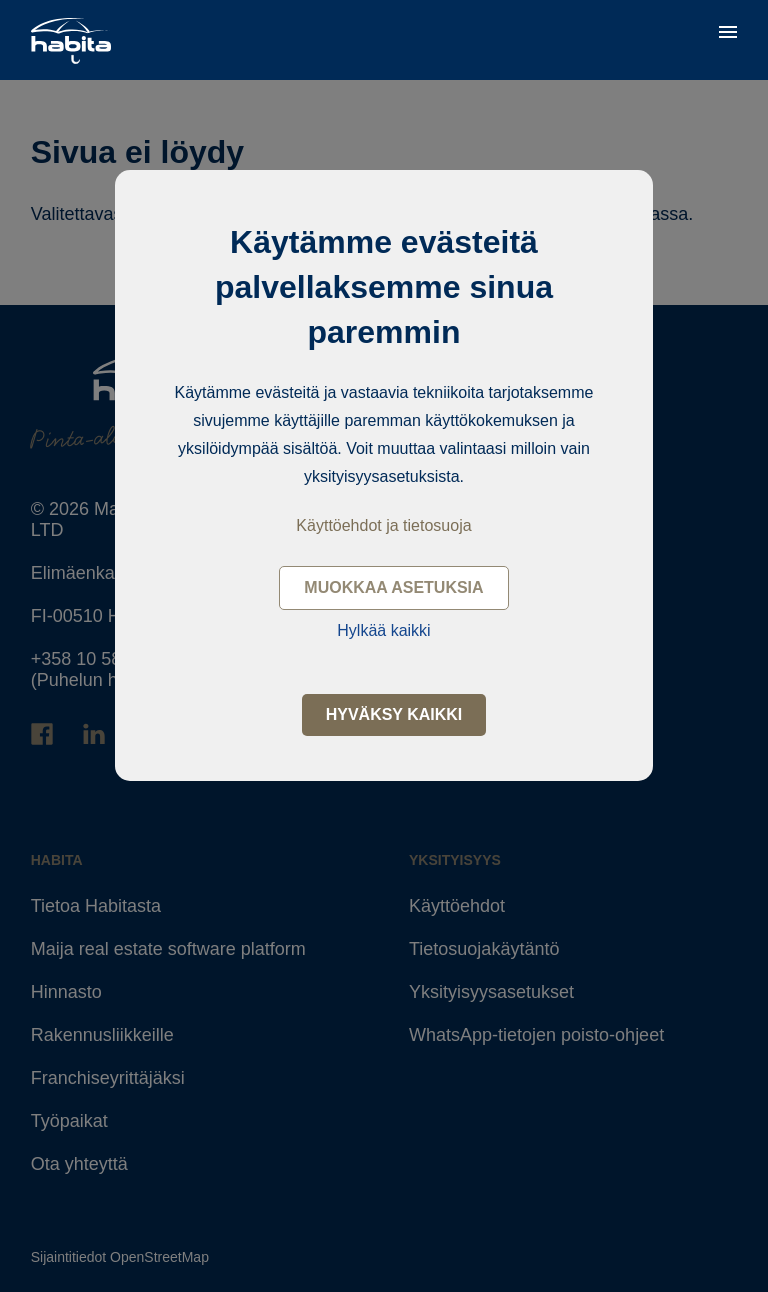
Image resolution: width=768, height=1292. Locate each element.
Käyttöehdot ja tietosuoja (383, 525)
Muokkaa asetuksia (393, 587)
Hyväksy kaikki (394, 714)
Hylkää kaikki (383, 630)
